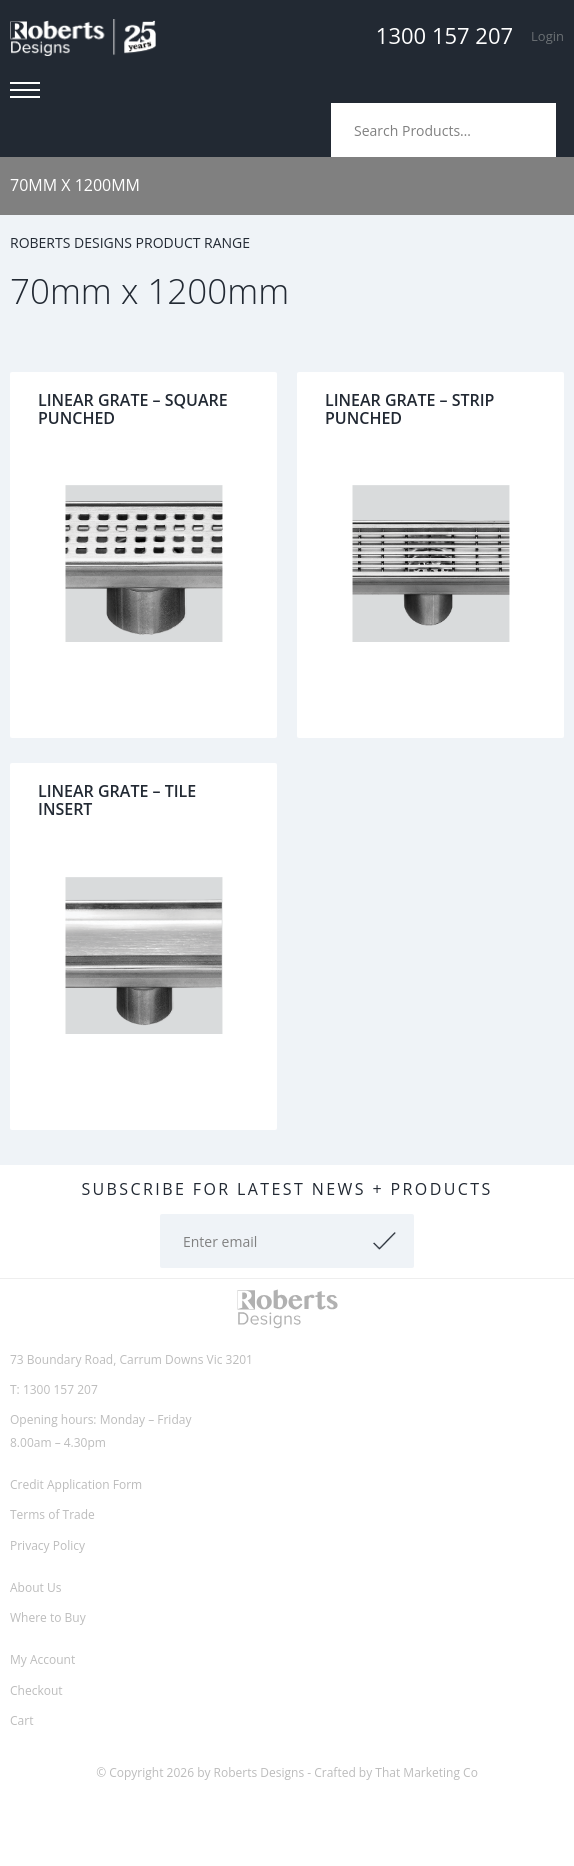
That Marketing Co (426, 1772)
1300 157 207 (444, 35)
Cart (21, 1720)
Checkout (36, 1690)
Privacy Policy (47, 1545)
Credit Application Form (76, 1484)
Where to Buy (48, 1617)
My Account (42, 1659)
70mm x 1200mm (75, 185)
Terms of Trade (52, 1514)
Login (547, 36)
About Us (35, 1587)
